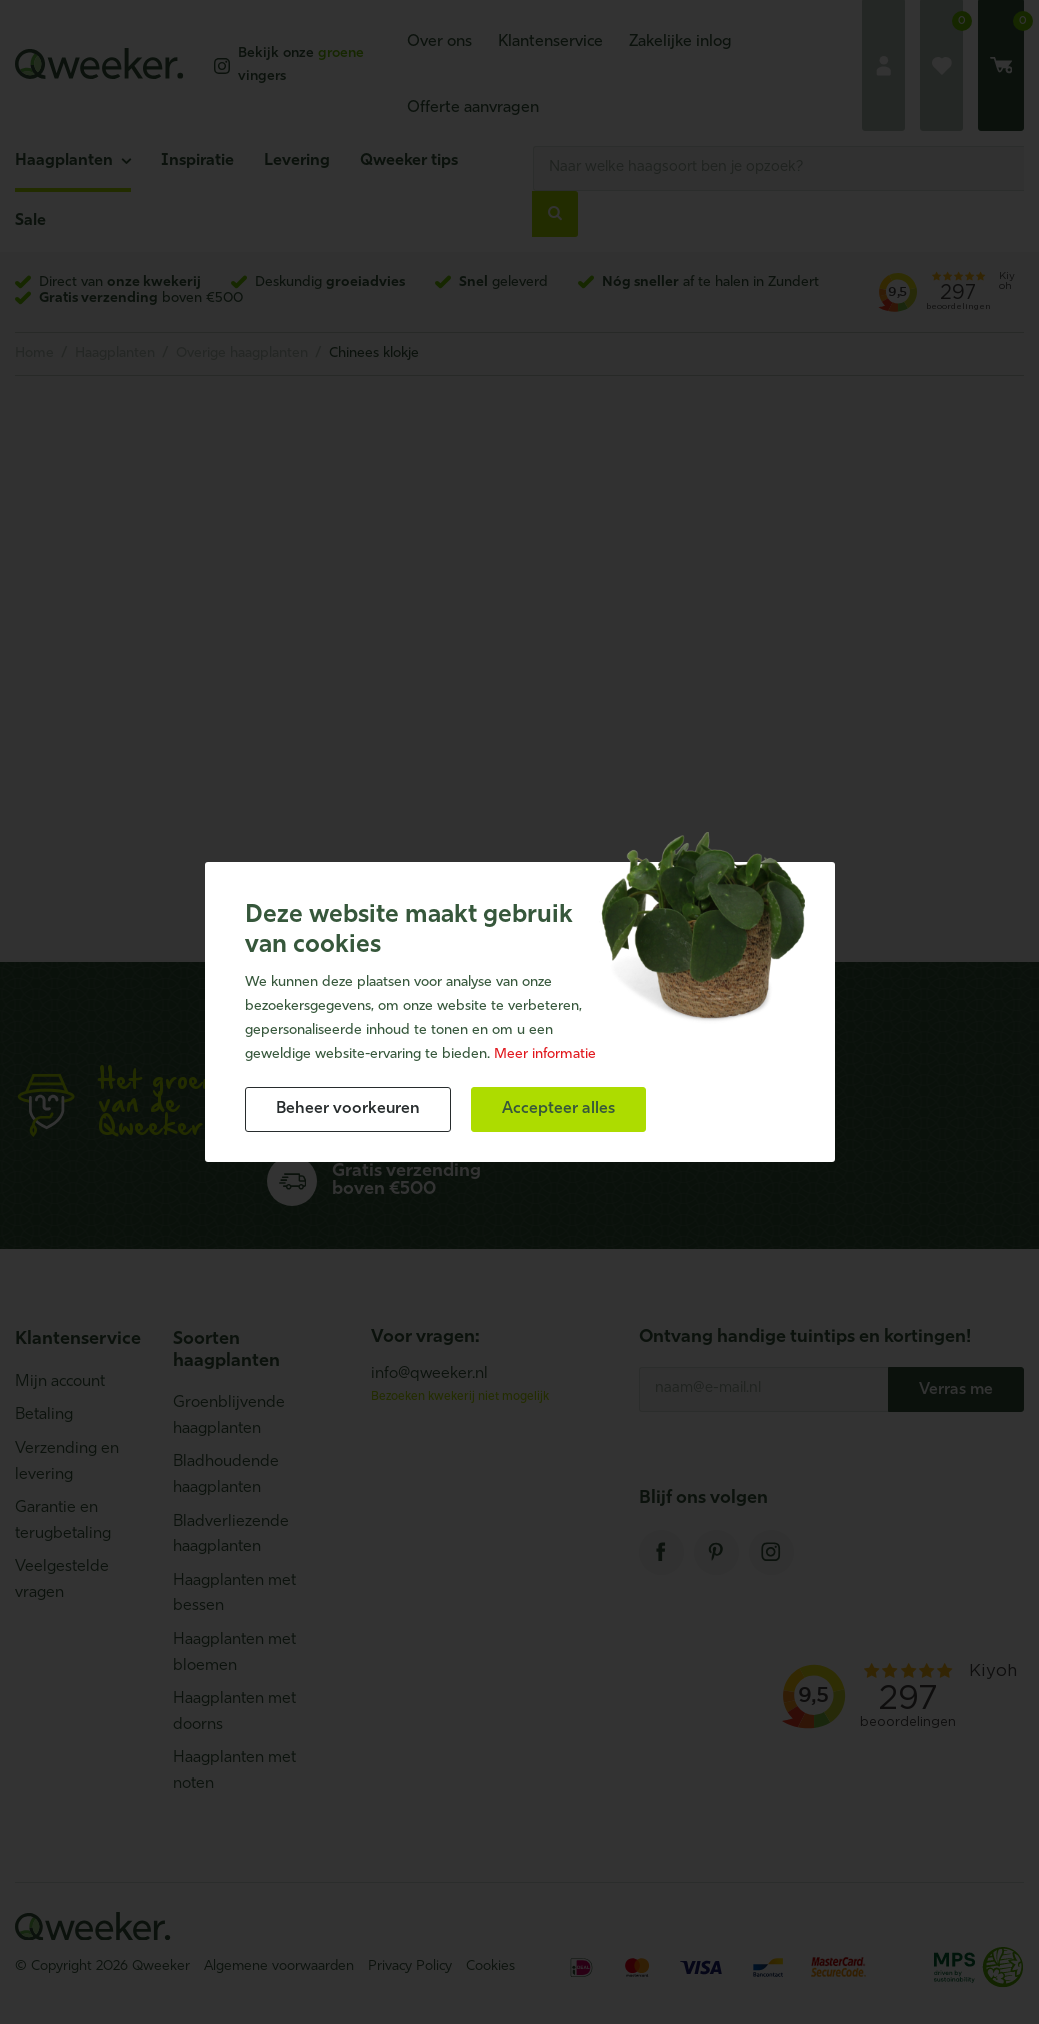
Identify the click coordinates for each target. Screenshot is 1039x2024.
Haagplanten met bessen (234, 1594)
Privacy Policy (410, 1966)
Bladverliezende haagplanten (231, 1535)
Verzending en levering (67, 1462)
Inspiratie (197, 161)
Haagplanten (64, 161)
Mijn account (60, 1382)
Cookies (490, 1966)
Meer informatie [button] (545, 1054)
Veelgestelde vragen (62, 1580)
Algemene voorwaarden (279, 1966)
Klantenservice (550, 42)
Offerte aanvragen (473, 108)
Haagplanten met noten (234, 1771)
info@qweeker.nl (429, 1374)
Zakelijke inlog (680, 42)
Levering (297, 161)
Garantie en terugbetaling (63, 1521)
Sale (30, 221)
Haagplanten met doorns (234, 1712)
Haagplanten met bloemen (234, 1653)
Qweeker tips (409, 161)
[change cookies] (348, 1109)
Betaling (44, 1415)
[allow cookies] (558, 1109)
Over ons (439, 42)
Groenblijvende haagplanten (229, 1416)
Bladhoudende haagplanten (226, 1475)
